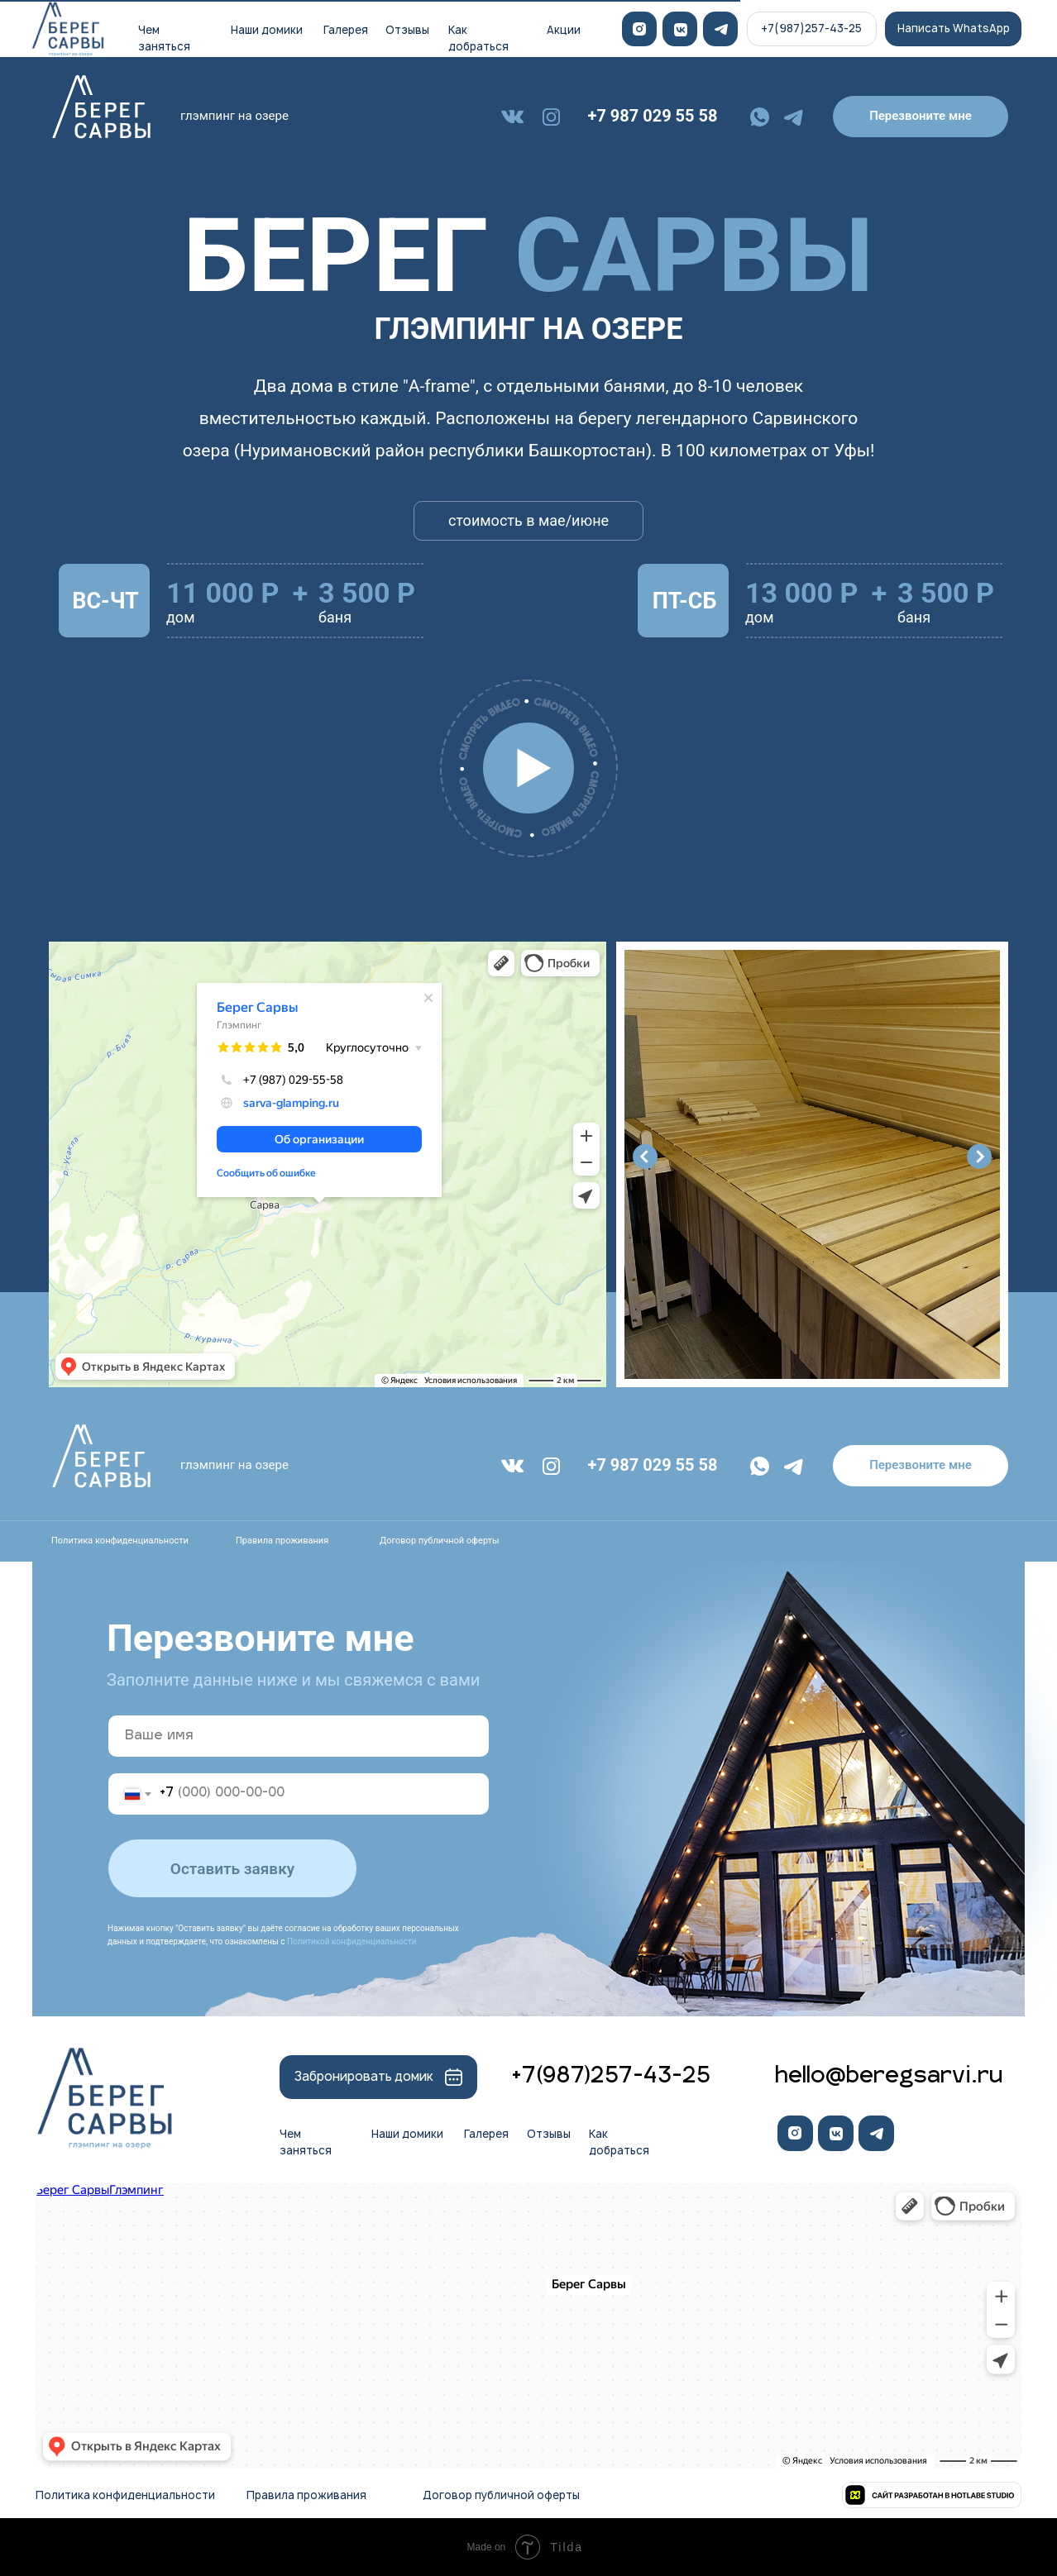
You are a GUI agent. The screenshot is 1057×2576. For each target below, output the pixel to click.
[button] (920, 116)
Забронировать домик (363, 2076)
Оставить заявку (232, 1868)
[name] (298, 1736)
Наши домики (267, 29)
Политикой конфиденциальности (352, 1941)
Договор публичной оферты (440, 1540)
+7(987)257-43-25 (610, 2077)
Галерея (345, 29)
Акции (564, 29)
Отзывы (407, 29)
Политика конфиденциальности (120, 1540)
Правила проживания (282, 1540)
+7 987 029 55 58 (652, 116)
